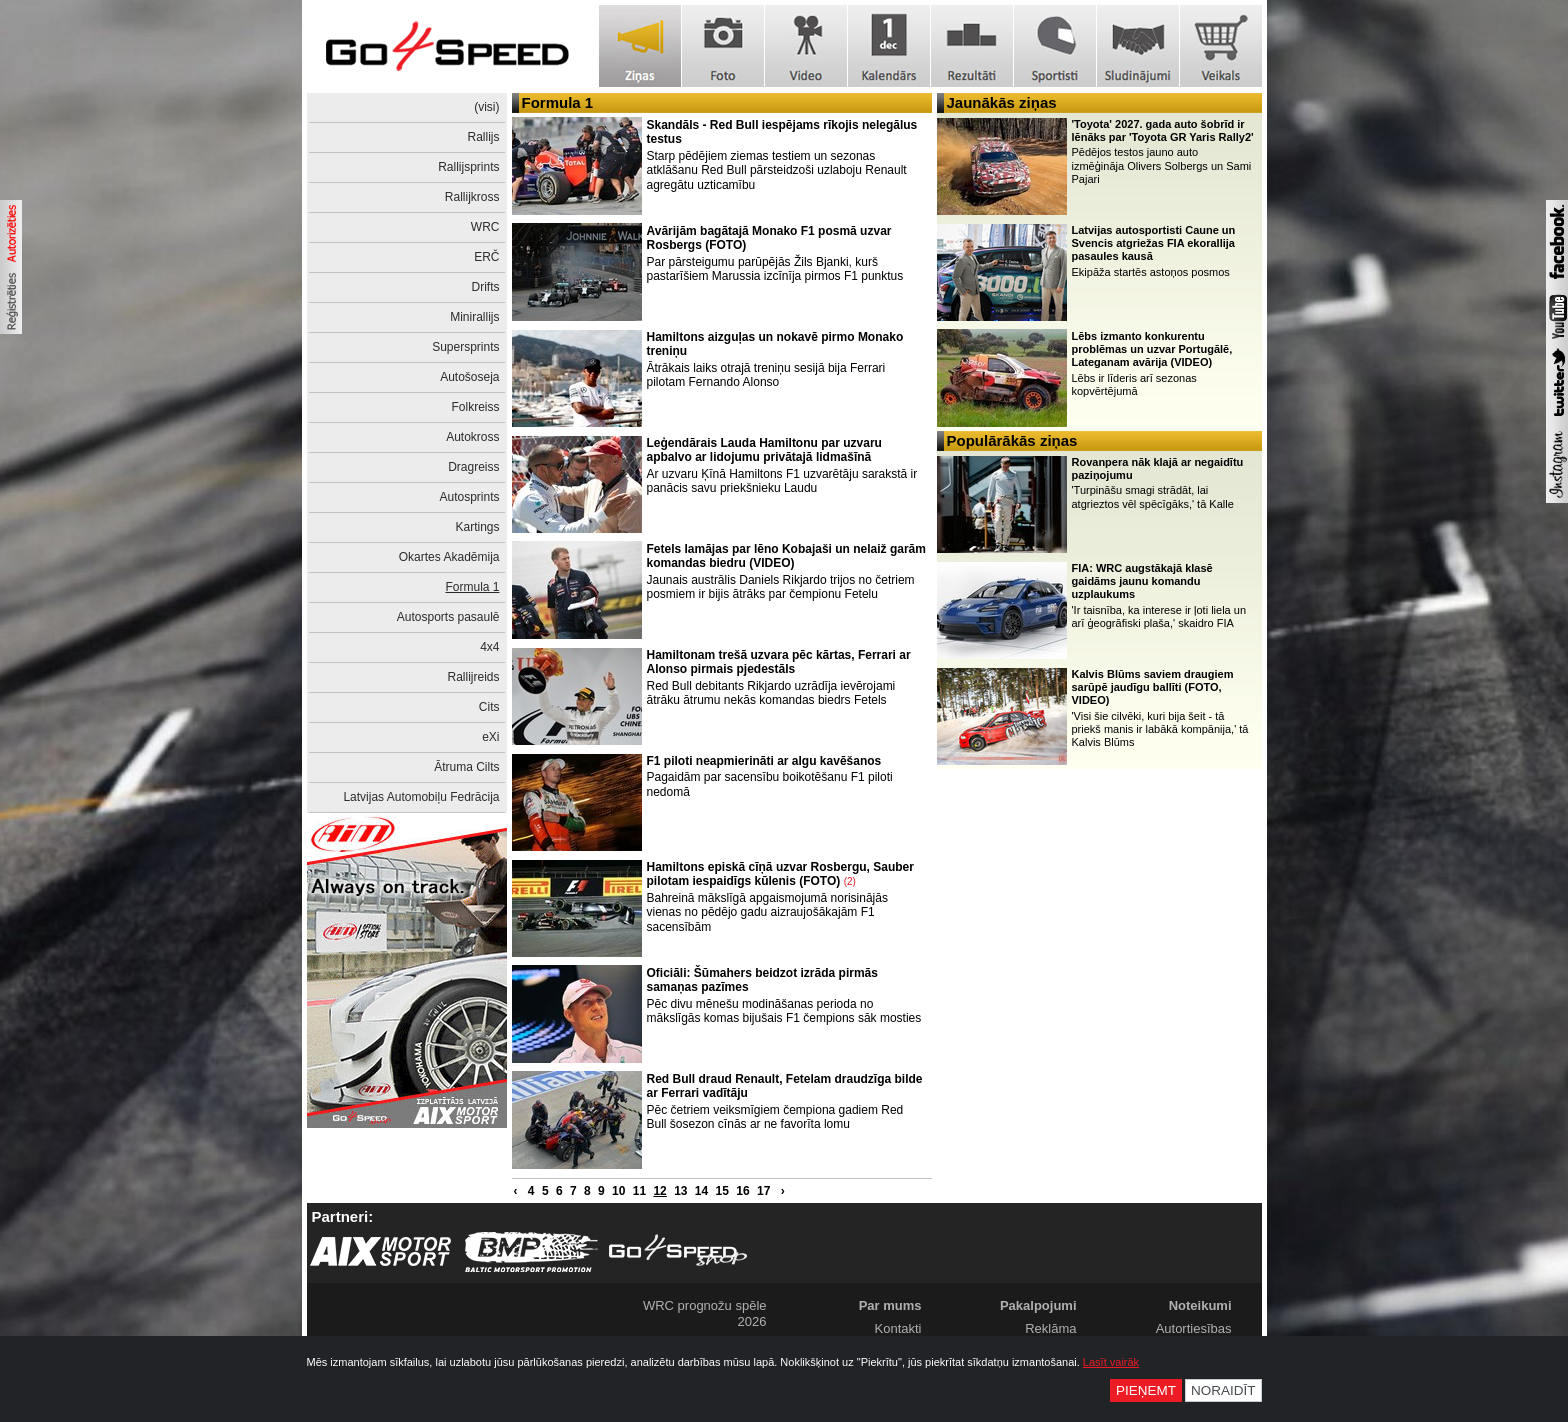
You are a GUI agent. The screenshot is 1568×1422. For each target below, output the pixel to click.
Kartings (477, 527)
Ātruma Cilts (466, 767)
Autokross (472, 437)
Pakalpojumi (1038, 1305)
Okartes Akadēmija (449, 557)
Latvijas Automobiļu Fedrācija (421, 797)
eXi (490, 737)
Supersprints (465, 347)
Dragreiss (473, 467)
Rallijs (483, 137)
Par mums (890, 1305)
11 (639, 1191)
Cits (489, 707)
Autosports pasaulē (448, 617)
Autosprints (469, 497)
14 (701, 1191)
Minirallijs (474, 317)
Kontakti (898, 1328)
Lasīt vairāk (1111, 1362)
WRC (485, 227)
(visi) (486, 107)
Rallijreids (473, 677)
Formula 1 (472, 587)
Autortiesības (1194, 1328)
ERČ (486, 257)
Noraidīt (1223, 1390)
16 (742, 1191)
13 (680, 1191)
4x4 (489, 647)
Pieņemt (1146, 1390)
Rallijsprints (468, 167)
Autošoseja (469, 377)
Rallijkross (472, 197)
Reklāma (1050, 1328)
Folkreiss (475, 407)
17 (763, 1191)
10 (618, 1191)
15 (722, 1191)
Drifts (486, 287)
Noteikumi (1200, 1305)
